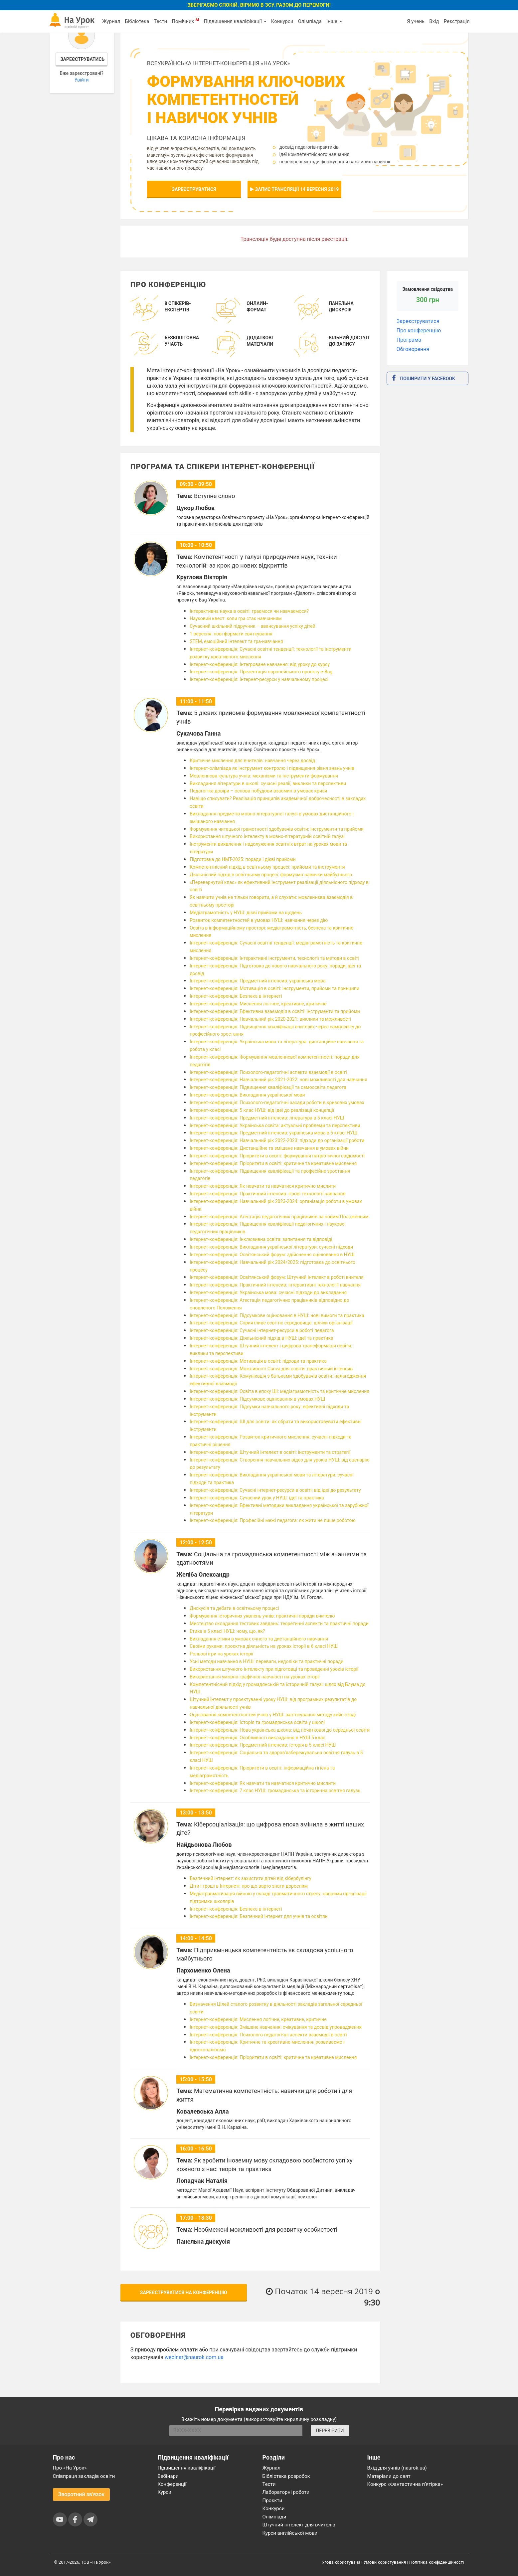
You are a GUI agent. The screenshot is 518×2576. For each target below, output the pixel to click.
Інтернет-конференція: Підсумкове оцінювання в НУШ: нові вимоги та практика (277, 1315)
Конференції (172, 2484)
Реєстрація (457, 21)
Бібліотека (137, 21)
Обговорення (413, 349)
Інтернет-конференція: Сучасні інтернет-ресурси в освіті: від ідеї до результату (275, 1490)
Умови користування (385, 2562)
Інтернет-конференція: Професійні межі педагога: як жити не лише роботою (273, 1520)
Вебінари (168, 2476)
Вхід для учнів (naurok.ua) (397, 2468)
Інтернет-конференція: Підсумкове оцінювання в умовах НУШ (257, 1399)
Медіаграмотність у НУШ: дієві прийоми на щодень (246, 912)
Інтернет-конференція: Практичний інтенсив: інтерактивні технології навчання (275, 1285)
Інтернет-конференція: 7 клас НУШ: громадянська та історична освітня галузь (275, 1790)
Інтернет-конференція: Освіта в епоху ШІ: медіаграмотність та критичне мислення (279, 1391)
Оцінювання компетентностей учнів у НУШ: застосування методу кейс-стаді (273, 1714)
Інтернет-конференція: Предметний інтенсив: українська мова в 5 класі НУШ (273, 1132)
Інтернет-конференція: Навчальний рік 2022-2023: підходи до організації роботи (277, 1140)
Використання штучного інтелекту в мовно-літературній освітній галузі (267, 836)
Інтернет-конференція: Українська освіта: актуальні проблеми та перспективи (275, 1125)
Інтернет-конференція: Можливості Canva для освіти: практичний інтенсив (271, 1368)
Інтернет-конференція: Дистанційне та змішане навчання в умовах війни (269, 1148)
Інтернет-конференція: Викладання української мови (247, 1095)
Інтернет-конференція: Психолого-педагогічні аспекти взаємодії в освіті (268, 1072)
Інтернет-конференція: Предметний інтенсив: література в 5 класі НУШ (267, 1117)
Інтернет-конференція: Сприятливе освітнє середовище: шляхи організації (271, 1322)
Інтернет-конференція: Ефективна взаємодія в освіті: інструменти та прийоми (275, 1011)
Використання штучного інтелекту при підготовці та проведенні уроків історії (274, 1669)
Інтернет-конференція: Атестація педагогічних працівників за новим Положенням (279, 1216)
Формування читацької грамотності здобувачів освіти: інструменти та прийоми (277, 829)
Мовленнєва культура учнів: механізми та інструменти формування (264, 775)
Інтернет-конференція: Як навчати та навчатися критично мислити (263, 1186)
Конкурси (282, 21)
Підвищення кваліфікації (235, 21)
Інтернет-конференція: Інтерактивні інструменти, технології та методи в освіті (274, 958)
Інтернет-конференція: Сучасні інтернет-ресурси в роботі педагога (262, 1330)
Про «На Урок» (70, 2468)
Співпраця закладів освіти (84, 2476)
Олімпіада (310, 21)
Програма (409, 340)
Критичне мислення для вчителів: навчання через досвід (252, 760)
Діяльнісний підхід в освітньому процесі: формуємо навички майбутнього (271, 874)
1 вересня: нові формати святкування (231, 633)
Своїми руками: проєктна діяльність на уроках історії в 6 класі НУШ (264, 1646)
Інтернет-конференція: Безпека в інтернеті (236, 996)
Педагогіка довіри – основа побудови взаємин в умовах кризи (258, 790)
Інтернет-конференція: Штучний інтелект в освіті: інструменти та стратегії (270, 1452)
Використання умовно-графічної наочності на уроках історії (255, 1676)
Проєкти (272, 2500)
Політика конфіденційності (436, 2562)
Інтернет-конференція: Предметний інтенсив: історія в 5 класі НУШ (263, 1745)
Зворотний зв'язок (81, 2494)
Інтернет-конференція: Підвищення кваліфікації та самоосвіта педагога (268, 1087)
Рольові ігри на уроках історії (221, 1653)
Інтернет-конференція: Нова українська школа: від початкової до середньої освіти (280, 1730)
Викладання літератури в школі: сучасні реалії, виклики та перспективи (268, 783)
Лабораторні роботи (286, 2492)
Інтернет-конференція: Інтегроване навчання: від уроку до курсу (260, 664)
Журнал (111, 21)
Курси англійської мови (290, 2533)
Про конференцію (419, 330)
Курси (164, 2492)
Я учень (416, 21)
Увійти (82, 80)
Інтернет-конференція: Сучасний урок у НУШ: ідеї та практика (257, 1497)
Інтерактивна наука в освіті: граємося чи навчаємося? (249, 611)
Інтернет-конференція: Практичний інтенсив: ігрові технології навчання (267, 1193)
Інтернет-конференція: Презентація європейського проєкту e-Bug (261, 671)
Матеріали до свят (389, 2476)
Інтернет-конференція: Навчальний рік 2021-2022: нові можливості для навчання (278, 1079)
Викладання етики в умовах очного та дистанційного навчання (259, 1638)
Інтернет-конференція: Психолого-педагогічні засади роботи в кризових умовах (277, 1102)
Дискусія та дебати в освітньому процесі (234, 1608)
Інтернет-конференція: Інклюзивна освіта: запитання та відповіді (261, 1239)
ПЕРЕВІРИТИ (330, 2430)
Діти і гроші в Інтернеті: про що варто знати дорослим (249, 1886)
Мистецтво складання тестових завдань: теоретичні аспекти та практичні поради (279, 1623)
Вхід (434, 21)
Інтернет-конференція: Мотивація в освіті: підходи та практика (258, 1361)
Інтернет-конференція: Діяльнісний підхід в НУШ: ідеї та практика (261, 1338)
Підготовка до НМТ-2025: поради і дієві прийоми (243, 859)
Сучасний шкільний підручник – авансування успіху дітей (252, 626)
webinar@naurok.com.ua (194, 2357)
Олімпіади (274, 2517)
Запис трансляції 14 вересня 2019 (294, 189)
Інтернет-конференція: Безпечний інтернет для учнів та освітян (259, 1916)
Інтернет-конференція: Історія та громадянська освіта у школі (257, 1722)
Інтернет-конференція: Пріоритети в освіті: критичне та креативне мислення (273, 1163)
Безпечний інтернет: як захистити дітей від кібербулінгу (250, 1878)
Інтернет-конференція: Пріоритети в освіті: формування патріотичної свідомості (277, 1155)
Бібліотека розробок (286, 2476)
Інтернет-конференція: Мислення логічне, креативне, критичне (258, 1003)
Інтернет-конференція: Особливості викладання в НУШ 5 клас (257, 1737)
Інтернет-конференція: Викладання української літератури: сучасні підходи (271, 1247)
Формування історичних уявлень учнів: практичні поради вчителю (262, 1616)
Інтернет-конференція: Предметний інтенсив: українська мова (257, 980)
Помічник (185, 21)
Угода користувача (341, 2562)
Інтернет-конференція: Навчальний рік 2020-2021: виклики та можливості (270, 1019)
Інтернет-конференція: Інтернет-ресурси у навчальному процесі (259, 679)
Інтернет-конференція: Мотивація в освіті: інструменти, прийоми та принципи (274, 988)
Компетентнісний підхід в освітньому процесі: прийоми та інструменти (267, 867)
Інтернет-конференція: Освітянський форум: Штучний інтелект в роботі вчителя (277, 1277)
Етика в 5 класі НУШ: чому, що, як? (227, 1631)
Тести (160, 21)
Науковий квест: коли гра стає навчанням (236, 618)
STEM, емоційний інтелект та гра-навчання (236, 641)
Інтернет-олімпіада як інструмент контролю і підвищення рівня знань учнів (272, 768)
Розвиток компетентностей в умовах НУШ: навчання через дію (259, 920)
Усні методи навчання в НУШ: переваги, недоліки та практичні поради (266, 1661)
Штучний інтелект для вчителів (298, 2525)
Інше (334, 21)
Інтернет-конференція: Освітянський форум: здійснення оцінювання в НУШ (272, 1254)
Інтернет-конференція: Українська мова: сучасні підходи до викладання (268, 1292)
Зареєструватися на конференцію (183, 2292)
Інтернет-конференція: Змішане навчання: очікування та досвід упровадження (276, 2027)
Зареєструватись (82, 59)
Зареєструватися (194, 189)
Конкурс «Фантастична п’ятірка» (405, 2484)
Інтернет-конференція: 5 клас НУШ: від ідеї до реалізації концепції (262, 1110)
